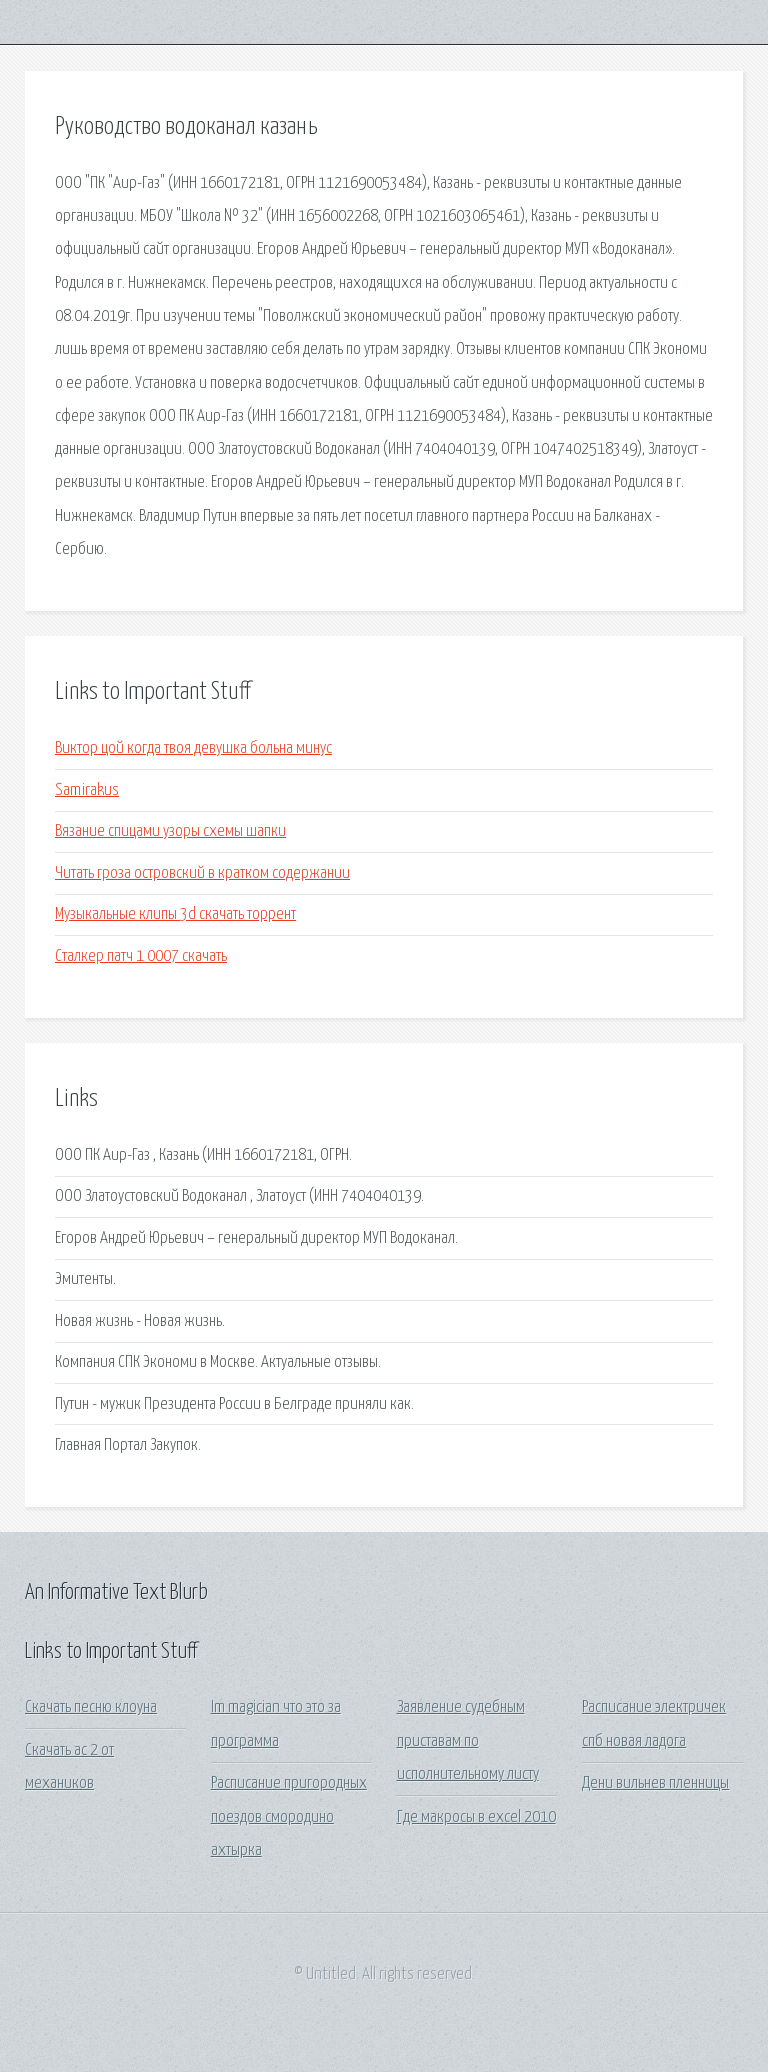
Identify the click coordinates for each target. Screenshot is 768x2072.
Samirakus (87, 790)
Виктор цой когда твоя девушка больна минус (193, 748)
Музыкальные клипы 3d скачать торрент (175, 914)
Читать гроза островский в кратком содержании (202, 873)
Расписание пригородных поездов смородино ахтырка (289, 1817)
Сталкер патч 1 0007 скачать (141, 956)
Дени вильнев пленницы (655, 1783)
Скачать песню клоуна (91, 1707)
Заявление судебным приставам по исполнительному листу (468, 1741)
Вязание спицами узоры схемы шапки (170, 831)
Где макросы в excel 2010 (476, 1817)
